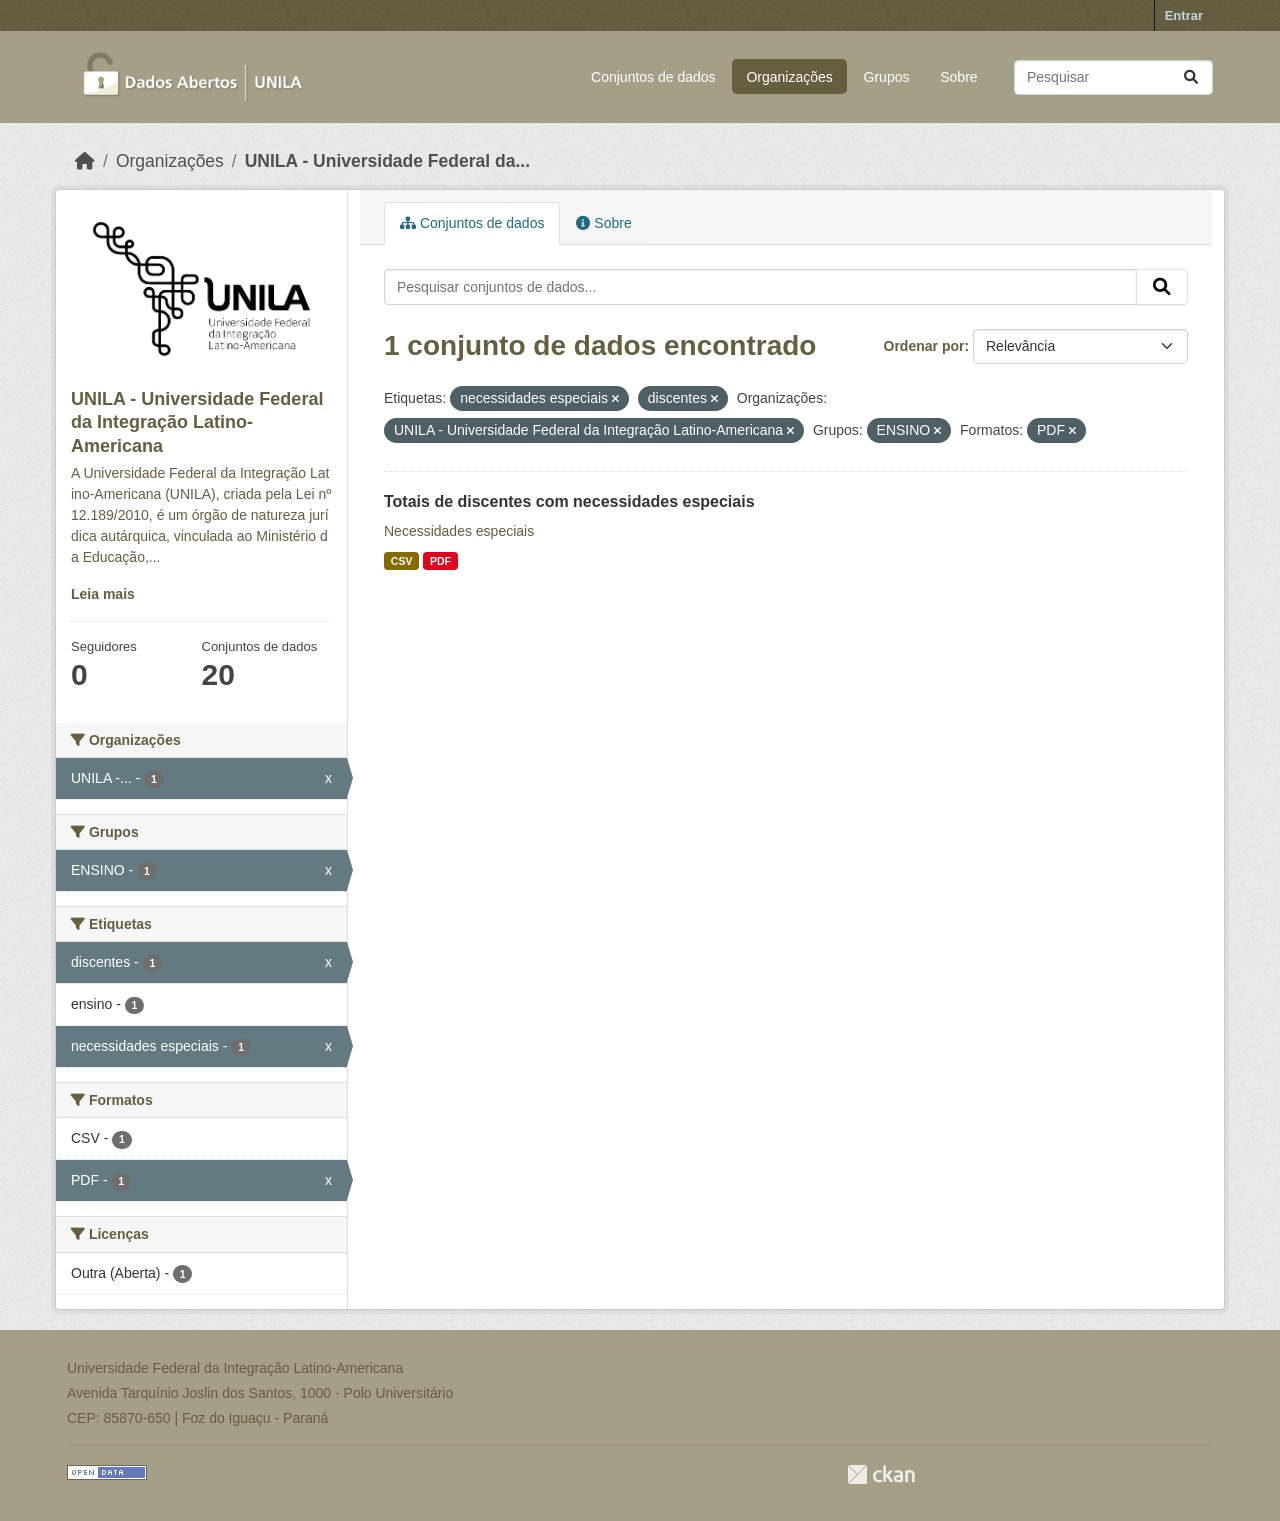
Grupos (887, 77)
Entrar (1184, 15)
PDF (440, 561)
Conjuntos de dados (653, 77)
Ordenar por (924, 346)
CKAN (881, 1474)
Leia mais (103, 594)
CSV (402, 561)
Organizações (789, 77)
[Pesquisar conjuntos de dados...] (1113, 77)
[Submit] (1191, 77)
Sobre (958, 77)
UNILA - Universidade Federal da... (387, 161)
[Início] (85, 161)
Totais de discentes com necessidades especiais (569, 501)
